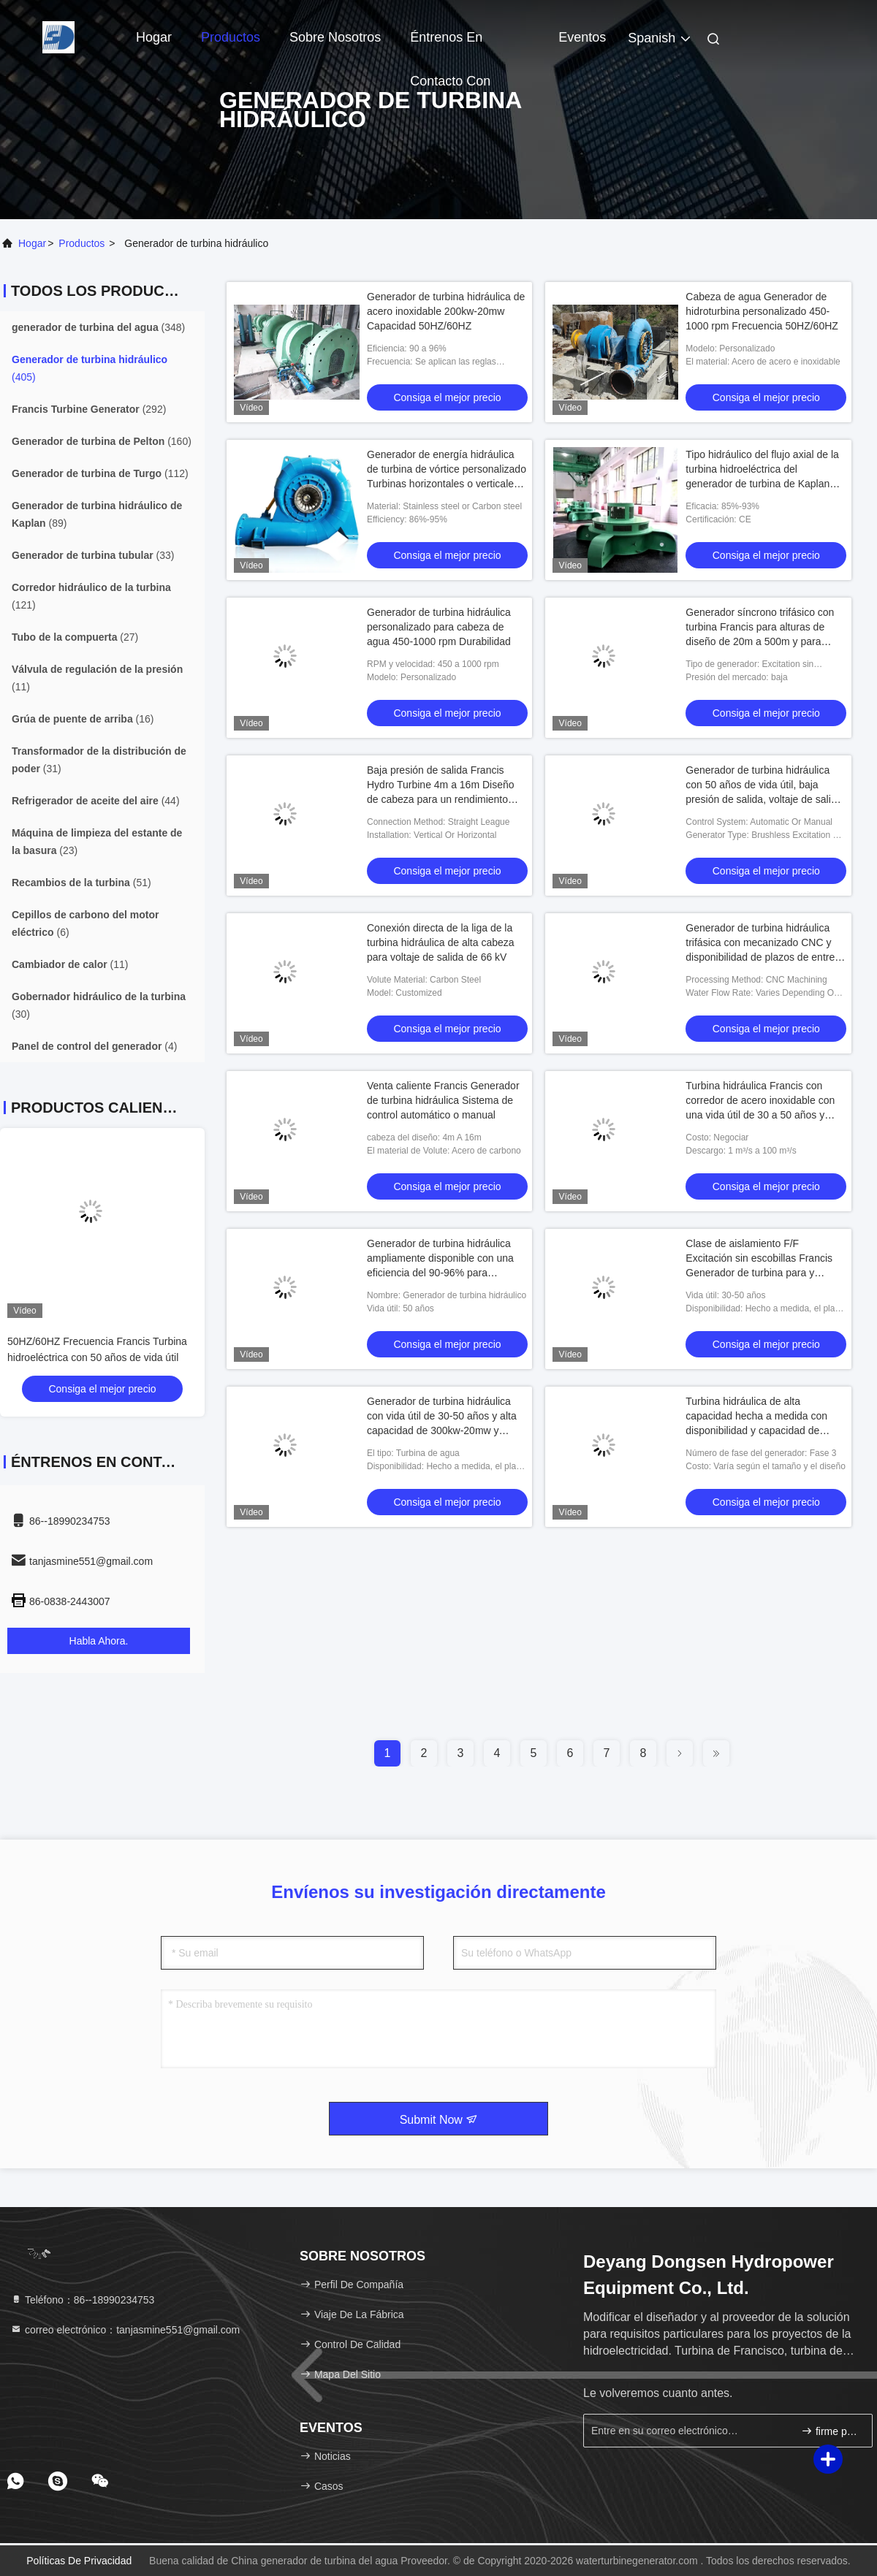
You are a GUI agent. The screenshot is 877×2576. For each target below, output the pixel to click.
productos (81, 243)
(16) (83, 719)
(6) (85, 923)
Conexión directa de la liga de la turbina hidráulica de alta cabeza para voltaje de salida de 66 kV (441, 942)
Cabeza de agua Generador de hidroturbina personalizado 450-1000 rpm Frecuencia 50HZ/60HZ (762, 311)
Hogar (154, 37)
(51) (81, 882)
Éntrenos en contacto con (450, 44)
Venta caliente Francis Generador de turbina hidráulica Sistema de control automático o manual (443, 1100)
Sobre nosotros (335, 37)
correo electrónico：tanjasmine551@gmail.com (125, 2330)
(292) (89, 409)
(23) (97, 841)
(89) (97, 514)
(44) (96, 801)
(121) (91, 596)
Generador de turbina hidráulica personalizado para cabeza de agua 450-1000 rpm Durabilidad (439, 626)
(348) (98, 327)
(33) (93, 555)
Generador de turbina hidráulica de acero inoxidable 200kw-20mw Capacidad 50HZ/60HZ (446, 311)
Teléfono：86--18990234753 (82, 2300)
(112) (100, 473)
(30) (99, 1005)
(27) (75, 637)
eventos (582, 37)
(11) (97, 678)
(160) (101, 441)
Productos (230, 37)
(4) (94, 1046)
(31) (99, 759)
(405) (89, 368)
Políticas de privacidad (79, 2561)
